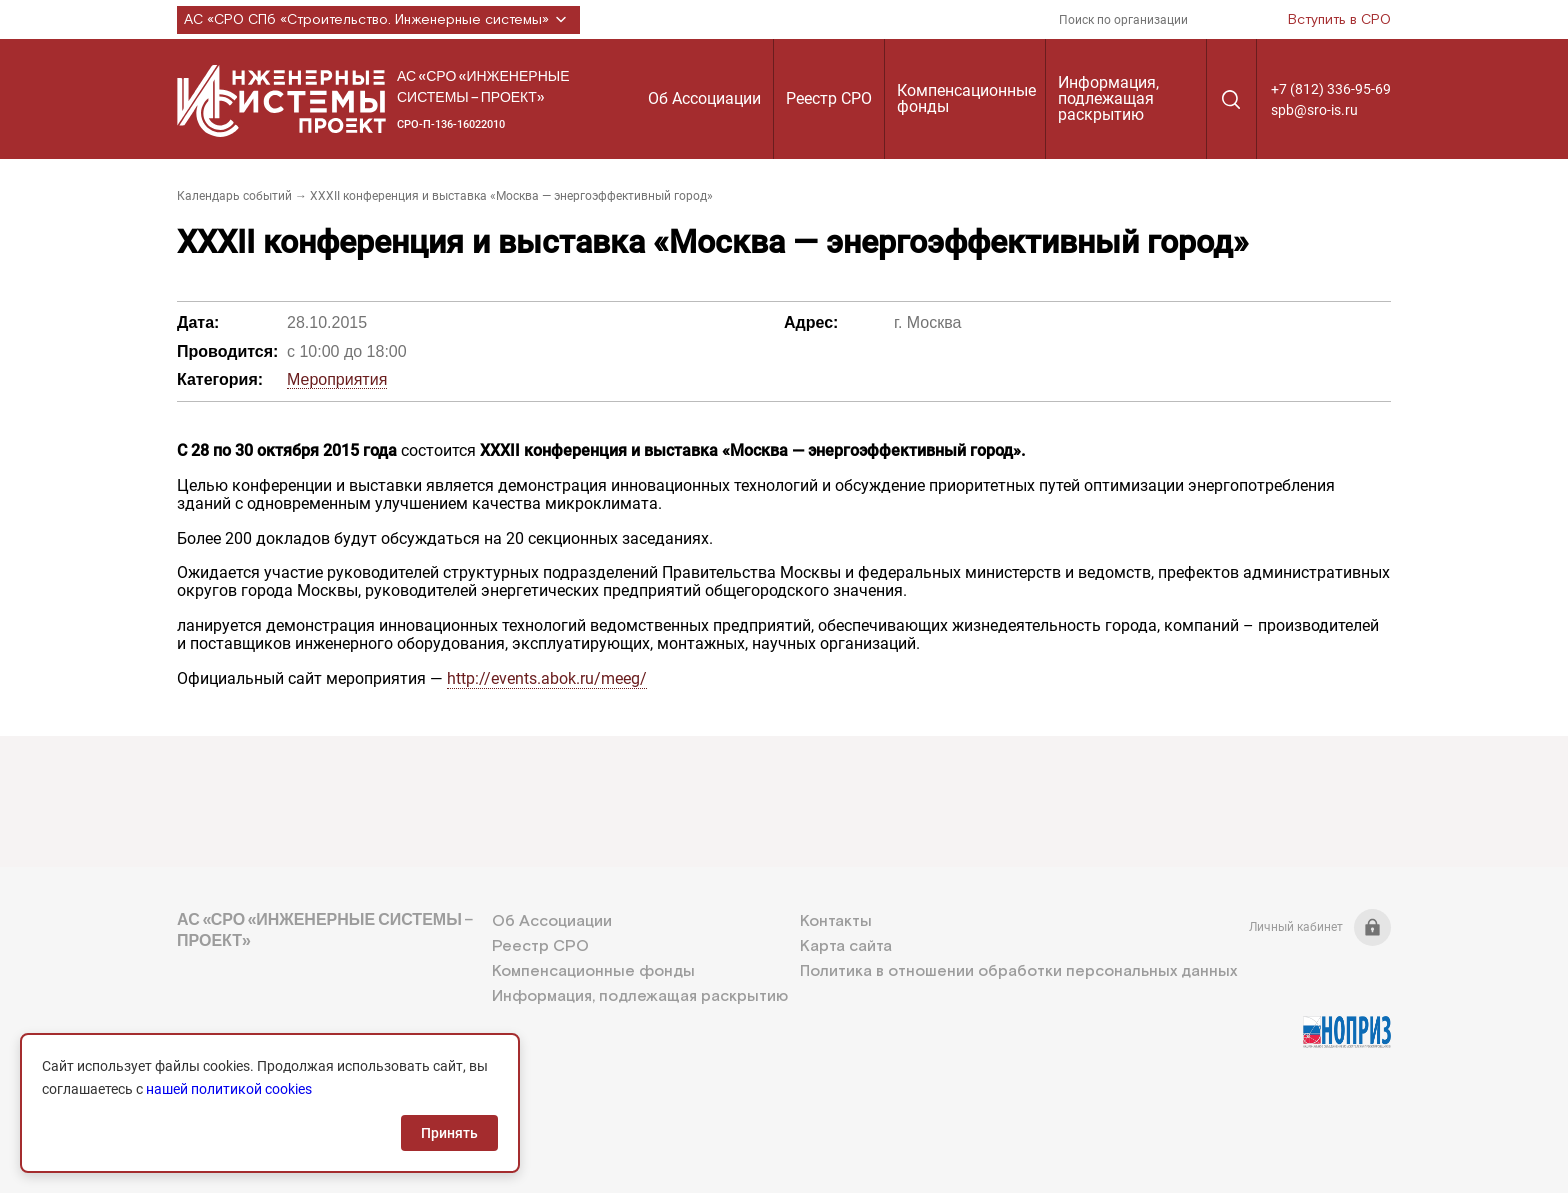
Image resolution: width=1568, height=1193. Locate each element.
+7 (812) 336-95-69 (1331, 89)
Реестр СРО (829, 98)
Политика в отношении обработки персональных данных (1018, 971)
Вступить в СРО (1339, 20)
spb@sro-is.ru (1314, 110)
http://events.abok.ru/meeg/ (547, 678)
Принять (449, 1133)
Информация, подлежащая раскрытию (1108, 98)
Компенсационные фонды (966, 98)
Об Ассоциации (704, 98)
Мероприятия (337, 379)
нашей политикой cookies (229, 1089)
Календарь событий (234, 196)
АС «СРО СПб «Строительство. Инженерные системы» (378, 20)
